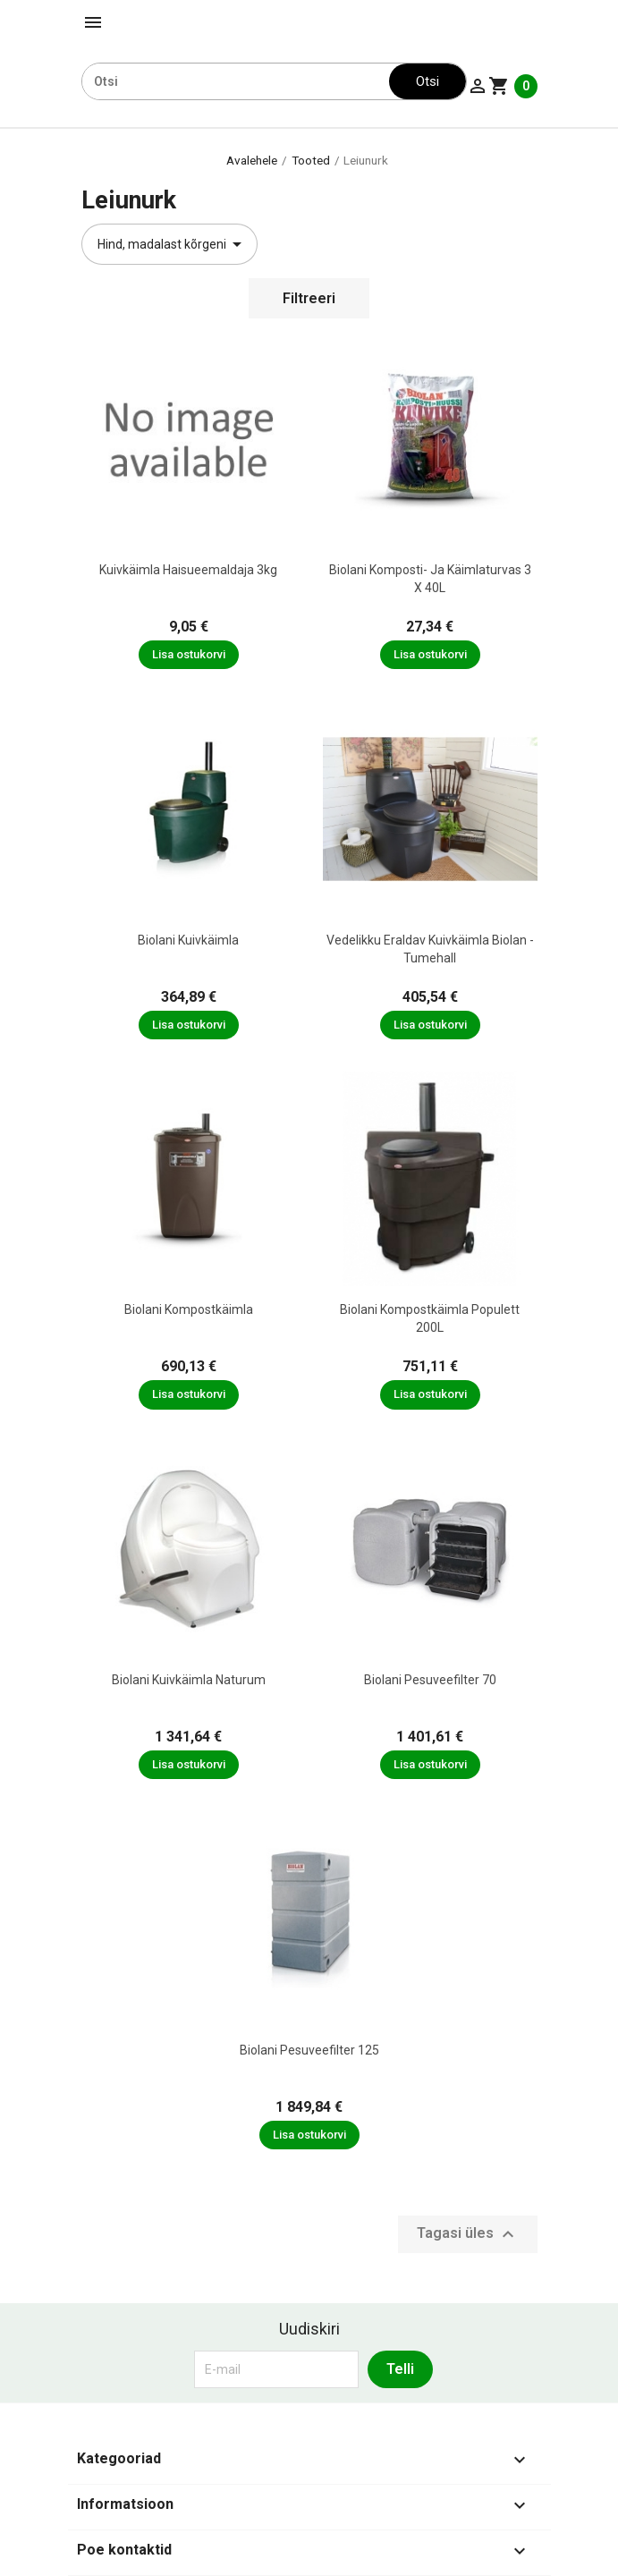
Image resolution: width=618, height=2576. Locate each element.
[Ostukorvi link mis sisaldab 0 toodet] (513, 86)
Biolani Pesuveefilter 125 (309, 2050)
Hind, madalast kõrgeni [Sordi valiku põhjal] (172, 244)
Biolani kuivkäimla (188, 940)
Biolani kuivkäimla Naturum (189, 1680)
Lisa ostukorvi (188, 654)
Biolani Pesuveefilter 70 (430, 1680)
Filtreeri (309, 298)
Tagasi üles (468, 2234)
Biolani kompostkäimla (188, 1309)
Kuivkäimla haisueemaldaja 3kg (188, 570)
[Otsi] (236, 81)
